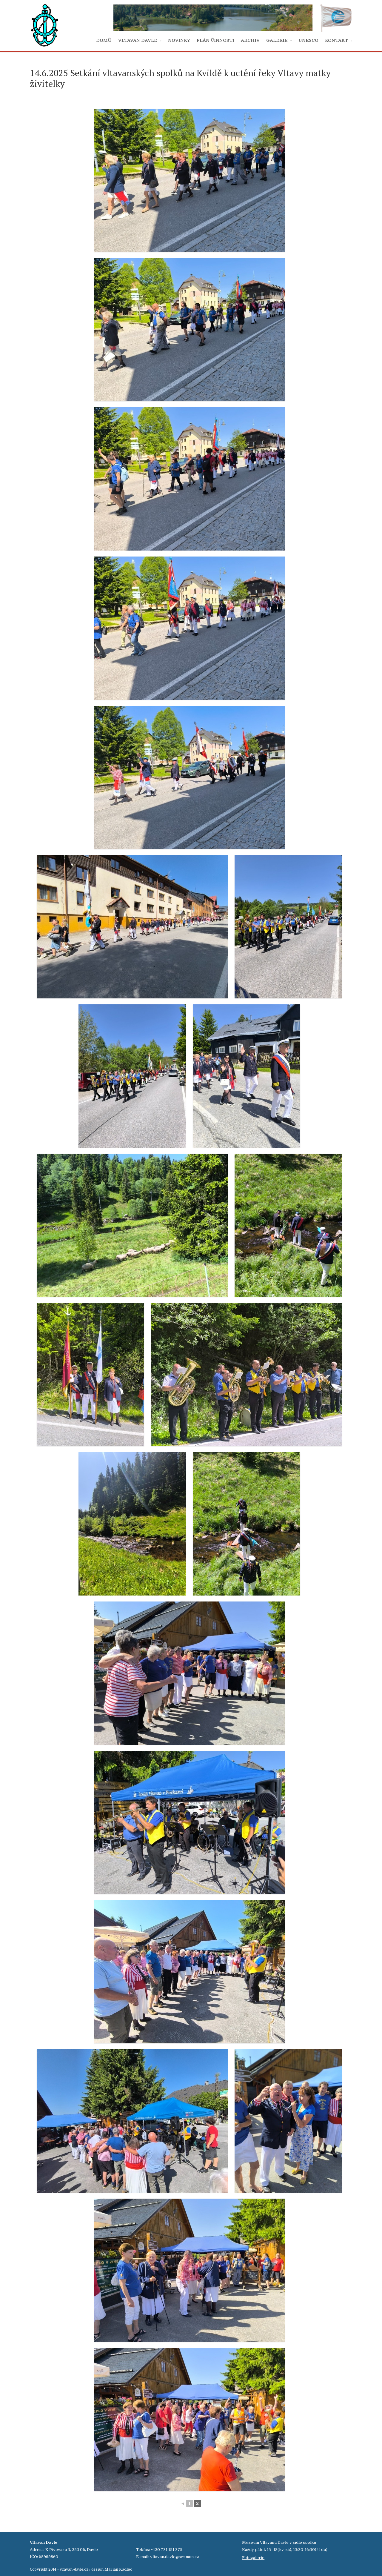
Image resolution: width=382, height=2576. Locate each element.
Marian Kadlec (118, 2569)
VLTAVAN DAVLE (137, 40)
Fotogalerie (253, 2557)
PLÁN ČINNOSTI (215, 40)
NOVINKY (179, 40)
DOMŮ (104, 40)
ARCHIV (250, 40)
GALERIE (277, 40)
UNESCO (308, 40)
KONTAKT (336, 40)
